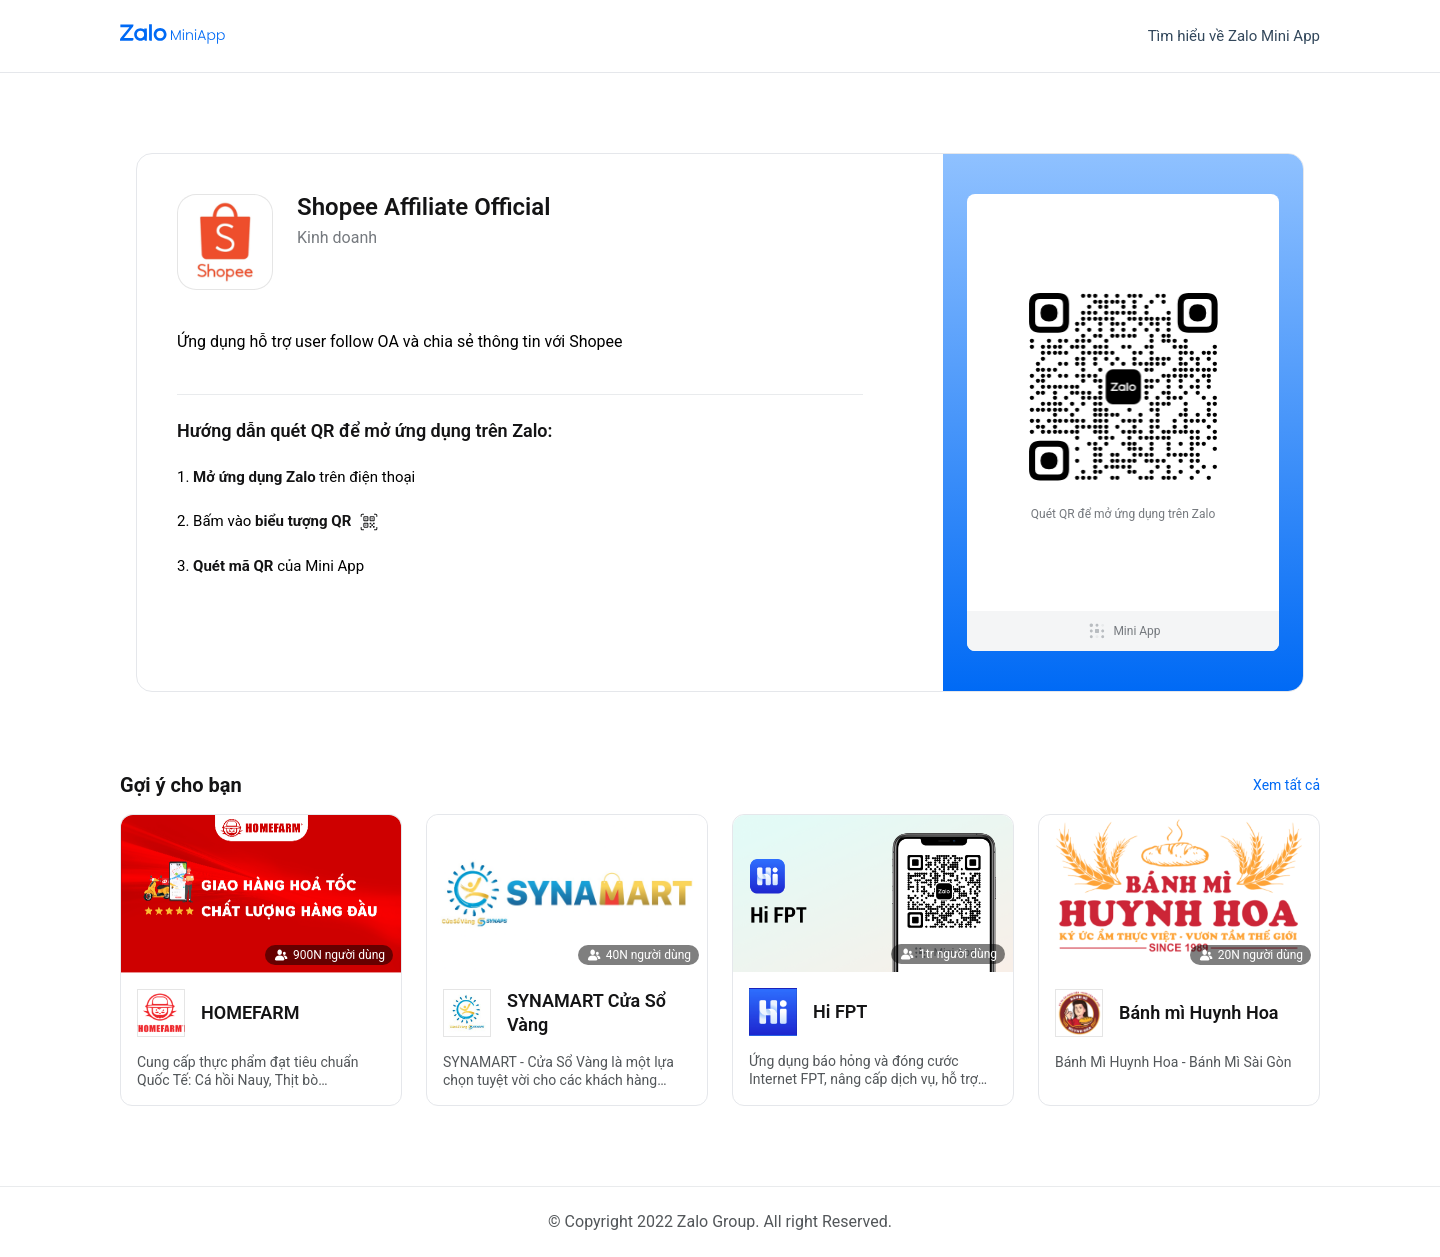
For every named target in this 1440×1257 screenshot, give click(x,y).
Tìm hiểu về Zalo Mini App (1234, 36)
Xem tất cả (1286, 785)
